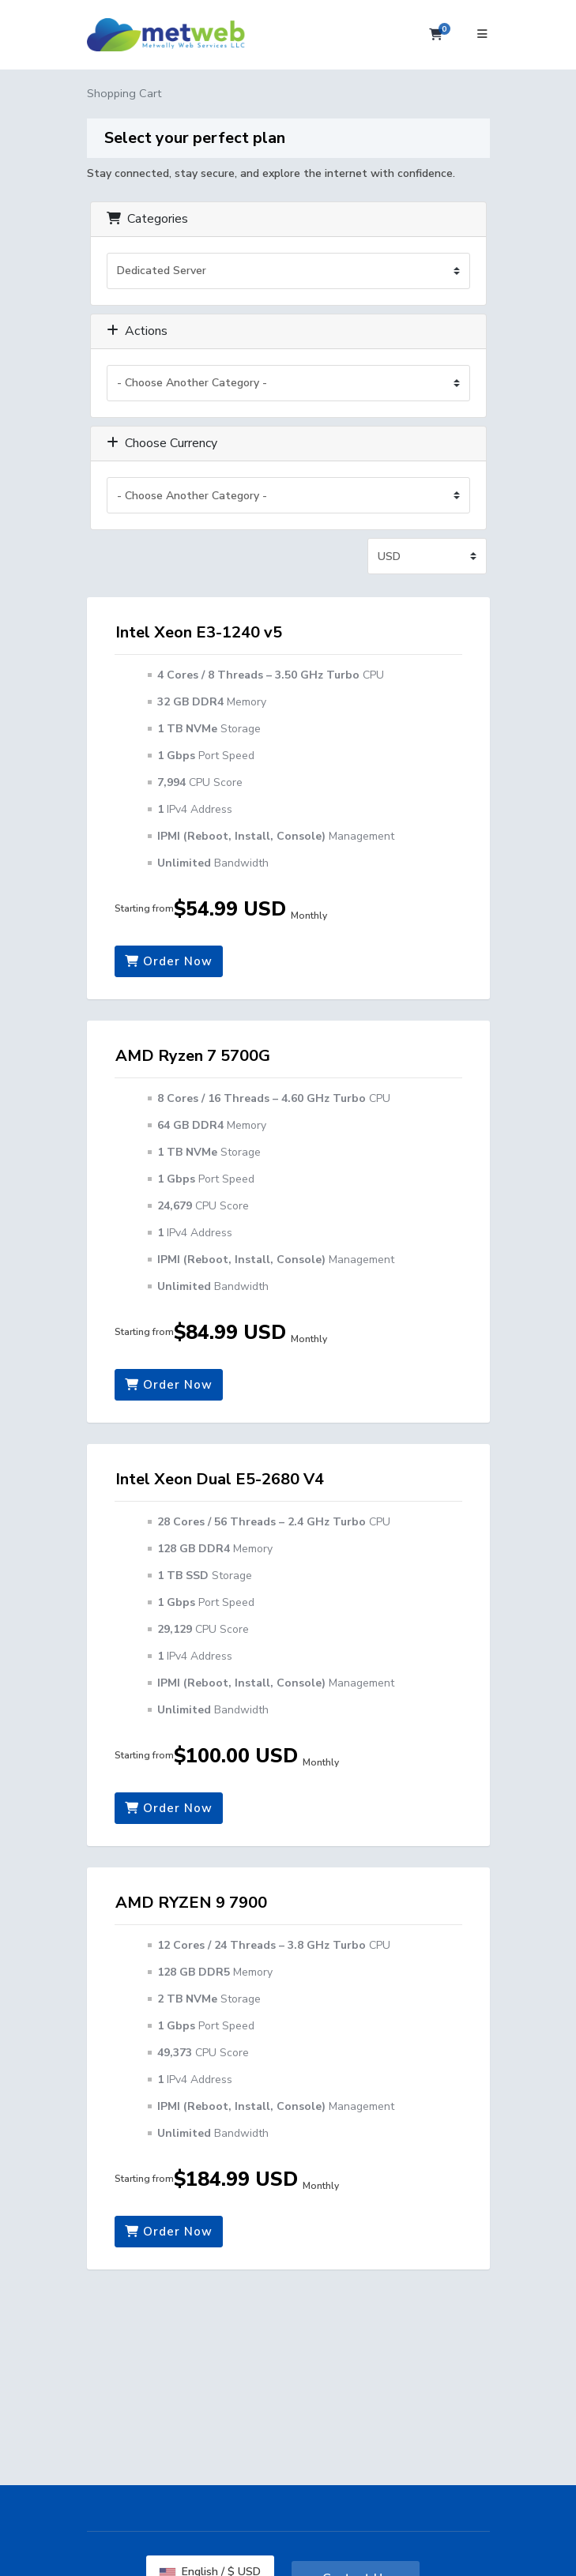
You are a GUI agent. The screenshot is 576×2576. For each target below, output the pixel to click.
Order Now (169, 961)
